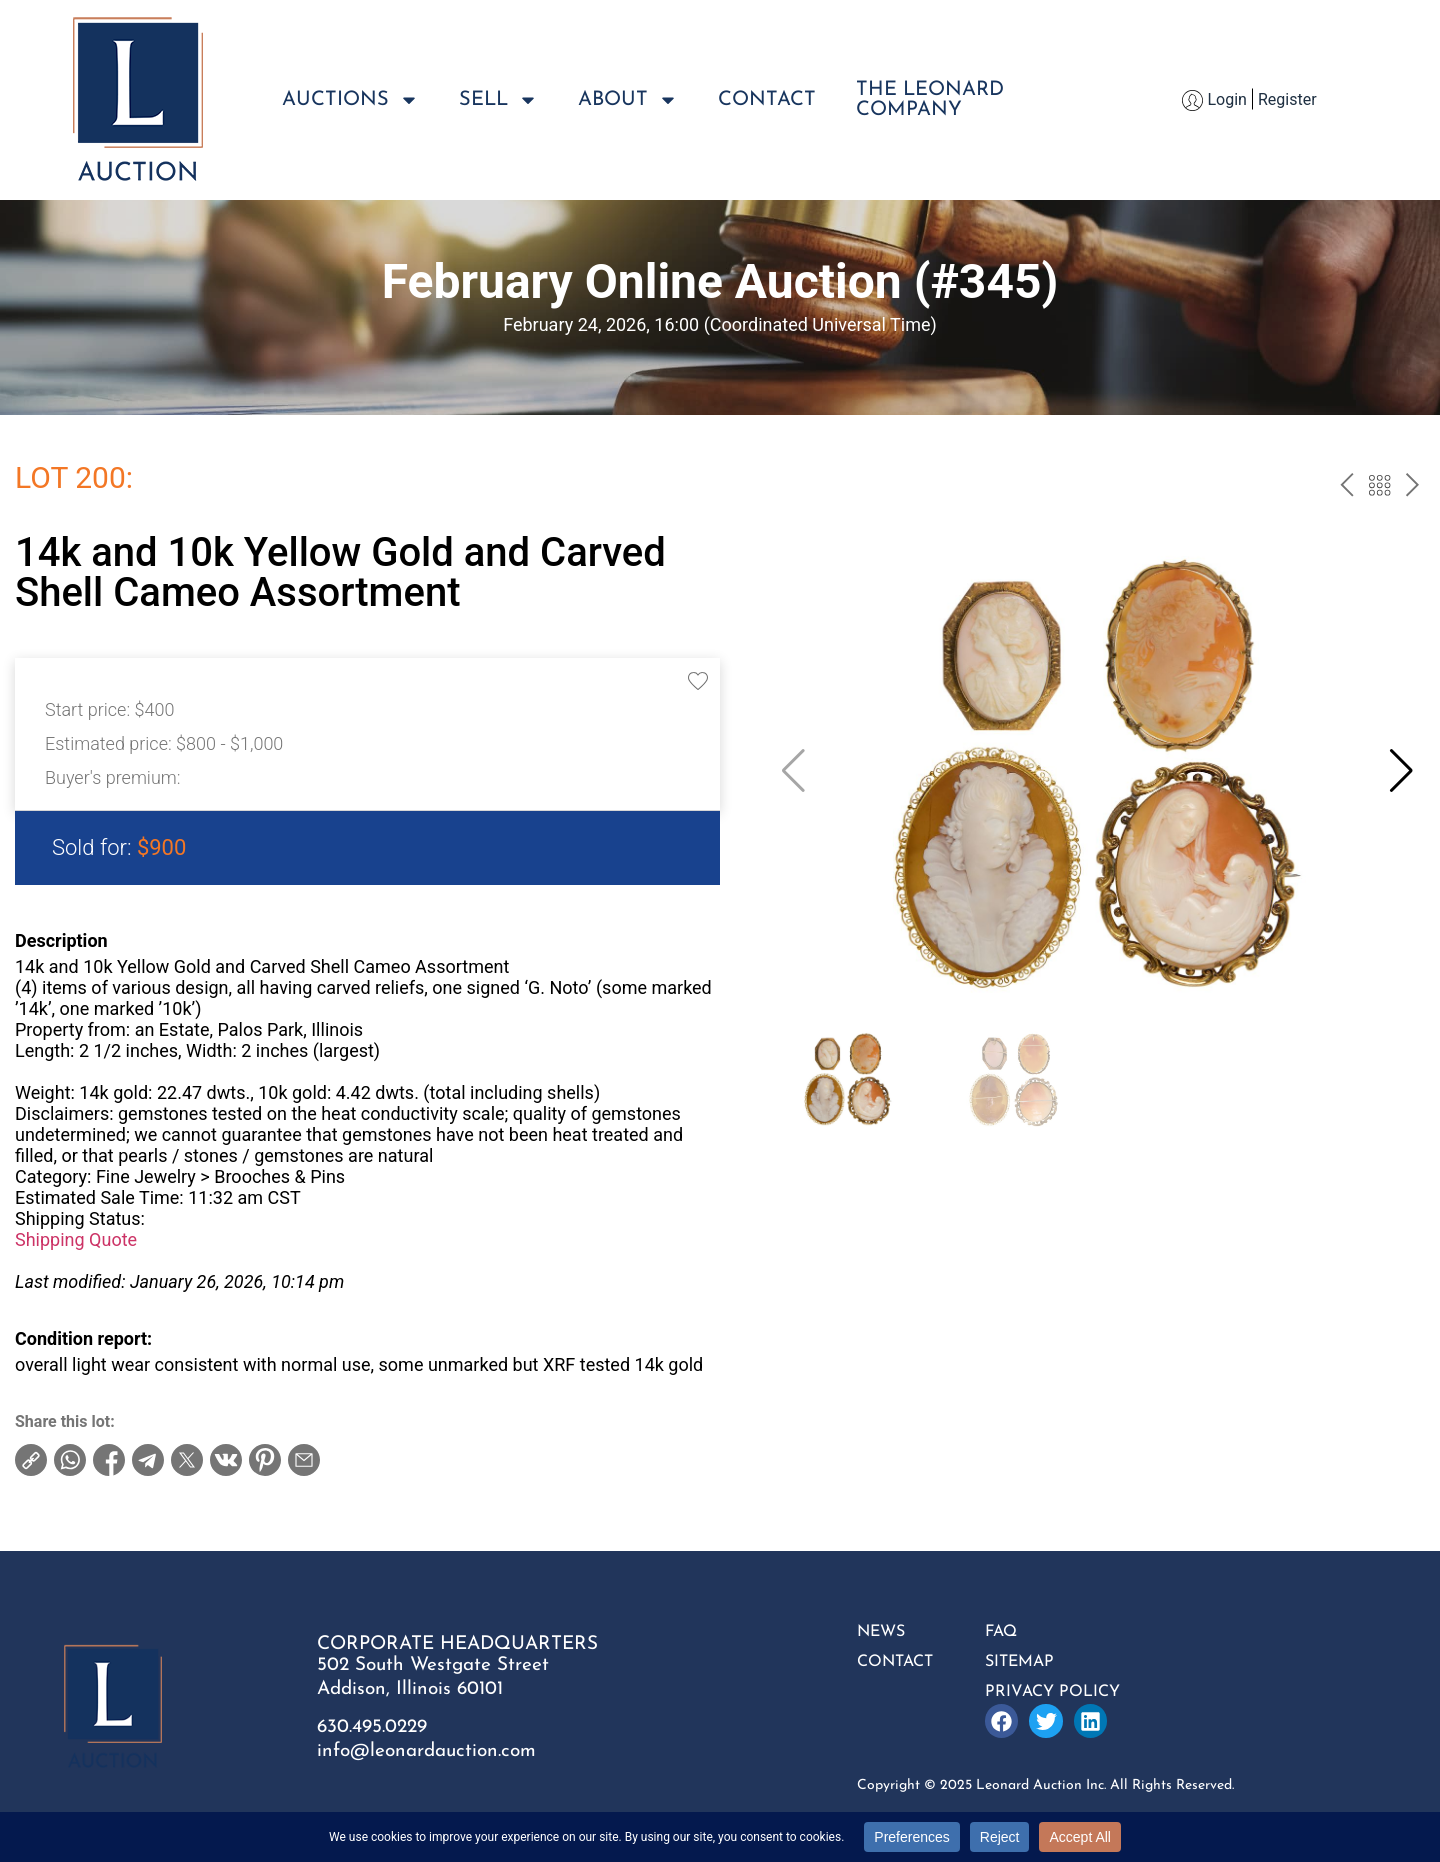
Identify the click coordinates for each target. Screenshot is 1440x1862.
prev (1346, 488)
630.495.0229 (372, 1727)
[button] (1401, 771)
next (1412, 488)
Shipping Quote (76, 1239)
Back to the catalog (1379, 488)
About (628, 100)
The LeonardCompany (930, 100)
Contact (767, 100)
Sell (498, 100)
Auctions (350, 100)
